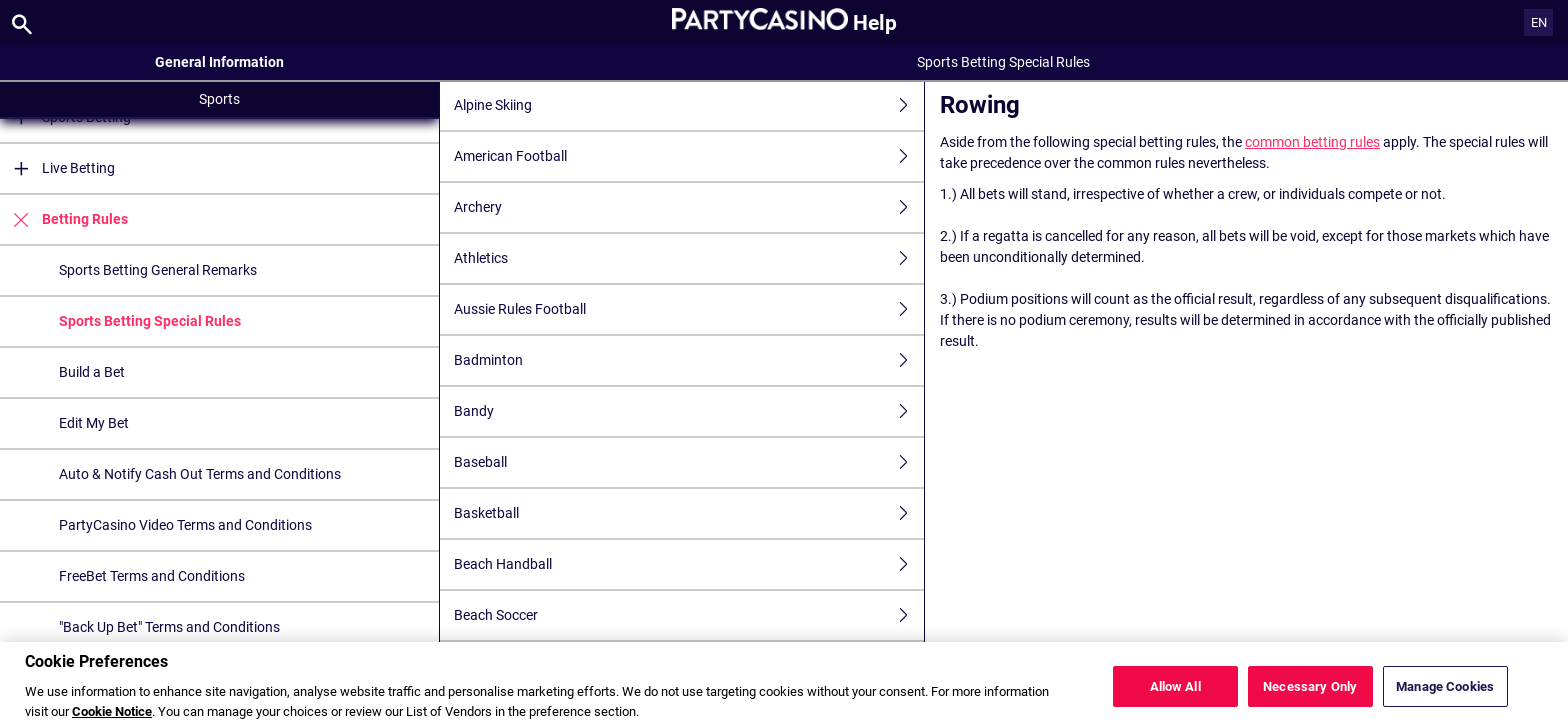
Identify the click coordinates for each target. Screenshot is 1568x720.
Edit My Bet (94, 423)
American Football (689, 156)
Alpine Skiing (689, 105)
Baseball (689, 462)
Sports (219, 99)
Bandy (689, 411)
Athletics (689, 258)
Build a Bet (92, 372)
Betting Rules (64, 219)
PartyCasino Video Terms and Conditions (185, 525)
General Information (219, 62)
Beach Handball (689, 564)
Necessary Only (1310, 696)
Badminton (689, 360)
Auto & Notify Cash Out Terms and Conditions (200, 474)
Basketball (689, 513)
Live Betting (57, 168)
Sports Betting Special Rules (150, 321)
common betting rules (1312, 142)
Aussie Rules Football (689, 309)
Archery (689, 207)
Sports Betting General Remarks (158, 270)
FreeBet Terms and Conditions (152, 576)
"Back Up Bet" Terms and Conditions (169, 627)
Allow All (1175, 696)
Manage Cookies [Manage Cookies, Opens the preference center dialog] (1445, 696)
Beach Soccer (689, 615)
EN (1539, 22)
